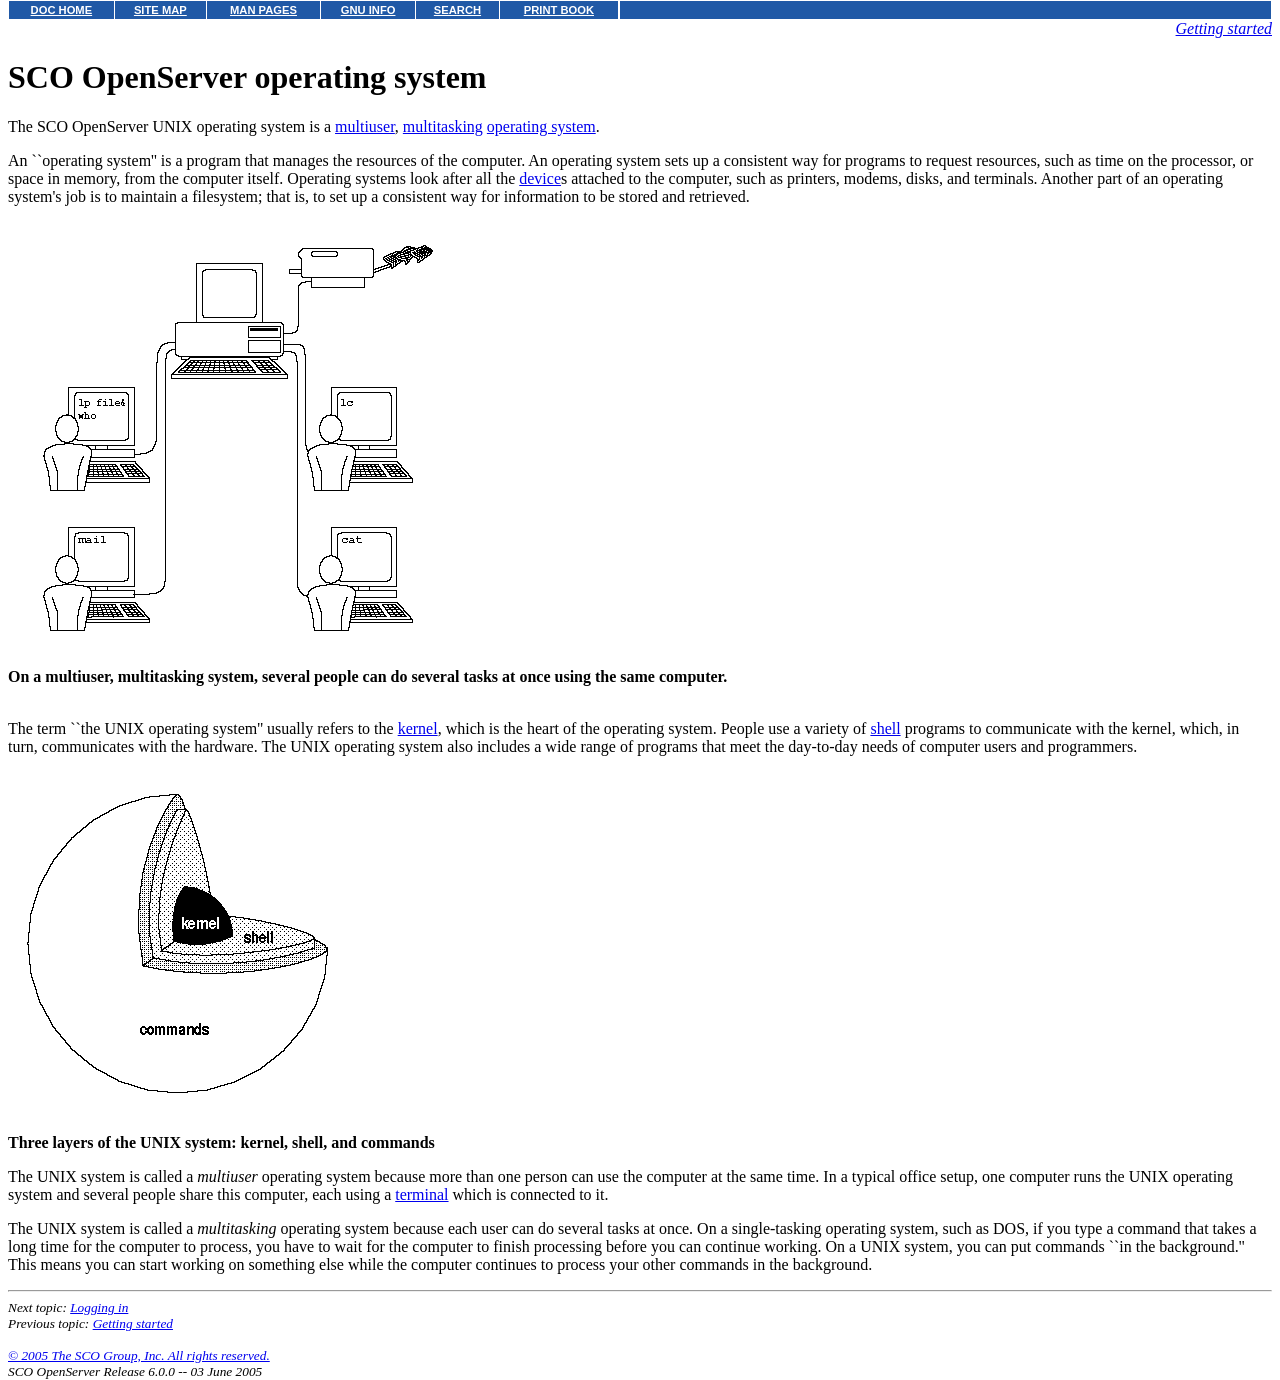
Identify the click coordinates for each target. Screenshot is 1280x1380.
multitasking (443, 126)
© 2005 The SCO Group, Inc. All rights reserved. (139, 1355)
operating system (541, 126)
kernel (418, 728)
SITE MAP (160, 10)
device (540, 178)
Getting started (1224, 28)
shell (885, 728)
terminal (421, 1194)
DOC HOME (62, 10)
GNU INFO (368, 10)
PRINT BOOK (559, 10)
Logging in (99, 1307)
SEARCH (457, 10)
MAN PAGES (263, 10)
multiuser (365, 126)
